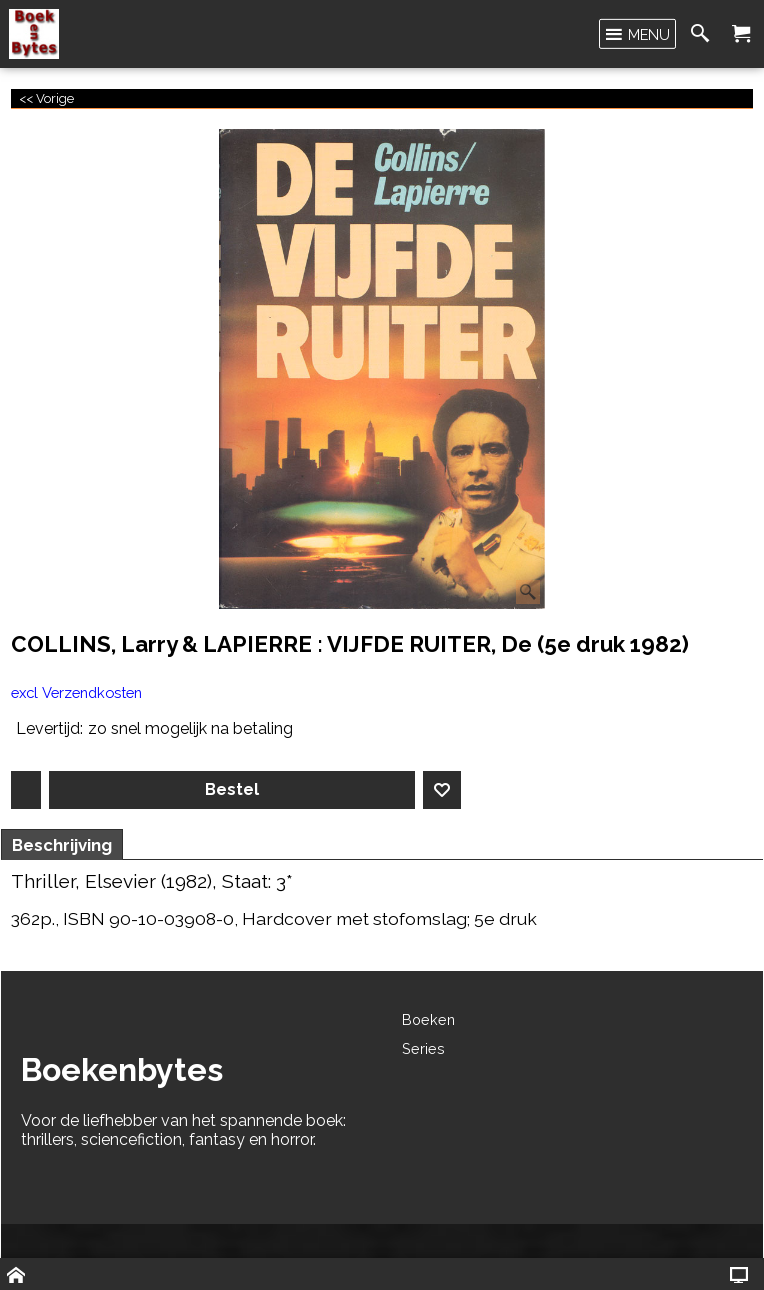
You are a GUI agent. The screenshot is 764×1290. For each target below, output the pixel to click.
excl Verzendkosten (76, 692)
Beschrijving (62, 845)
